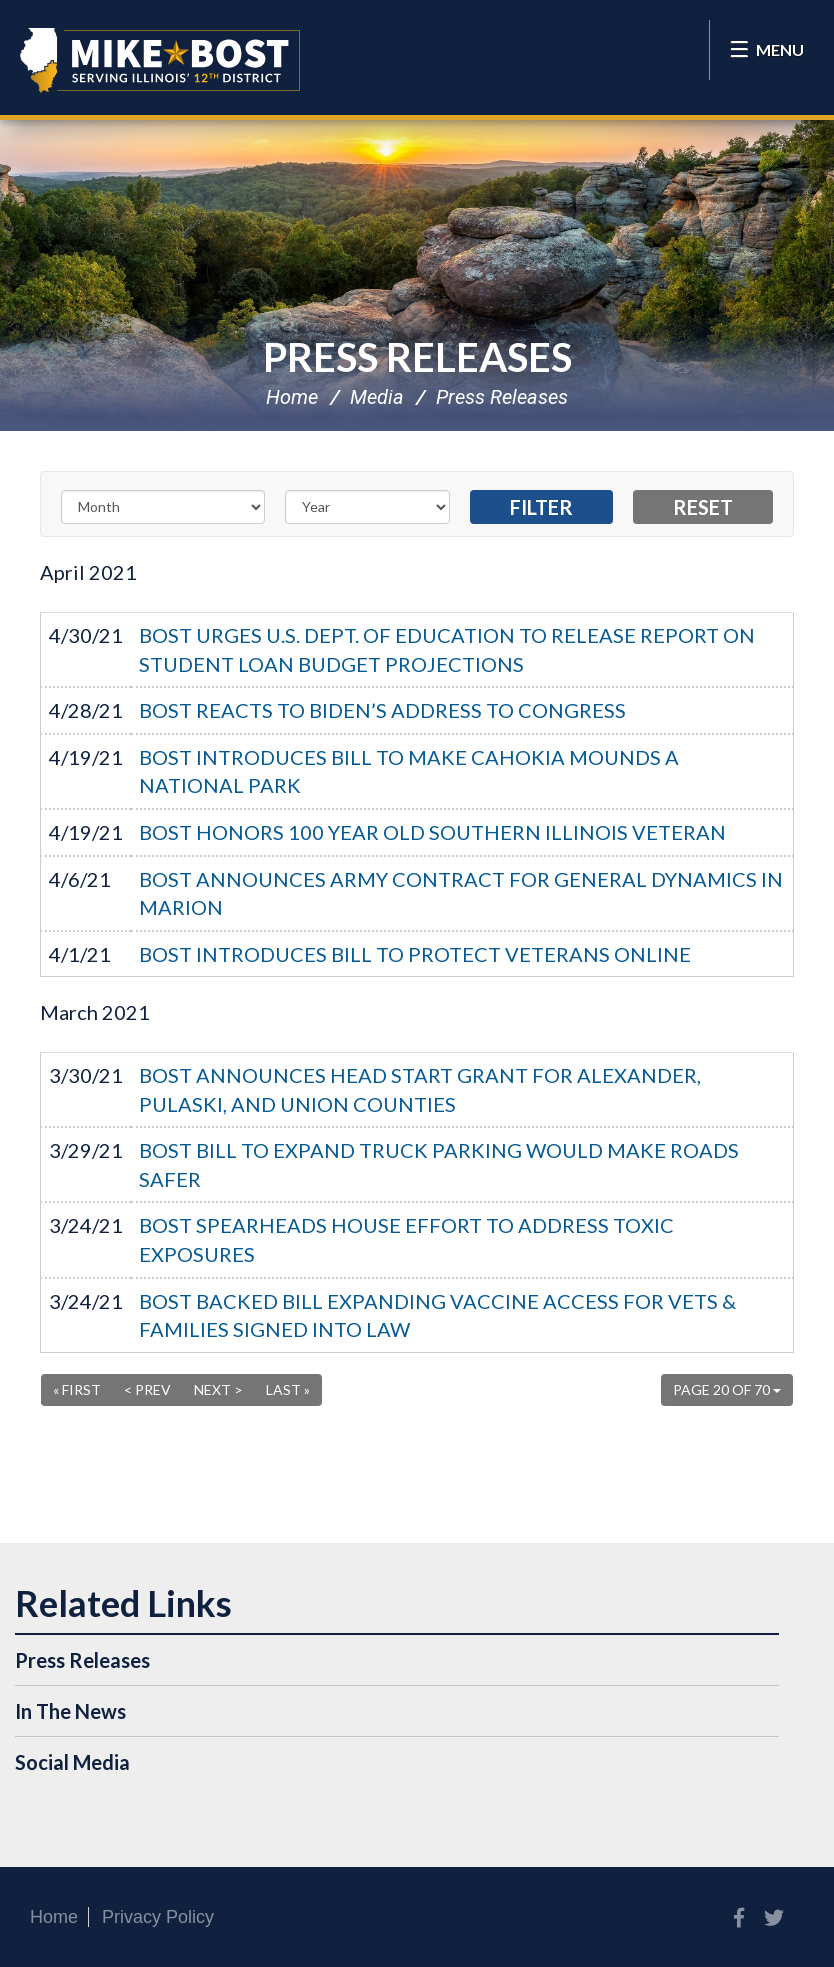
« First (77, 1389)
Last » (288, 1389)
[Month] (163, 507)
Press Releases (417, 357)
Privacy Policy (158, 1917)
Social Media (72, 1762)
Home (292, 397)
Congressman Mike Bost (160, 60)
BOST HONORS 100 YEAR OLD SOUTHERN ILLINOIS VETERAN (432, 832)
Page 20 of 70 (727, 1389)
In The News (70, 1711)
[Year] (368, 507)
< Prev (147, 1389)
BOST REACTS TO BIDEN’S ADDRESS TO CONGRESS (382, 710)
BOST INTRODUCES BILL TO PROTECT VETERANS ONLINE (415, 954)
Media (377, 397)
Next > (218, 1389)
